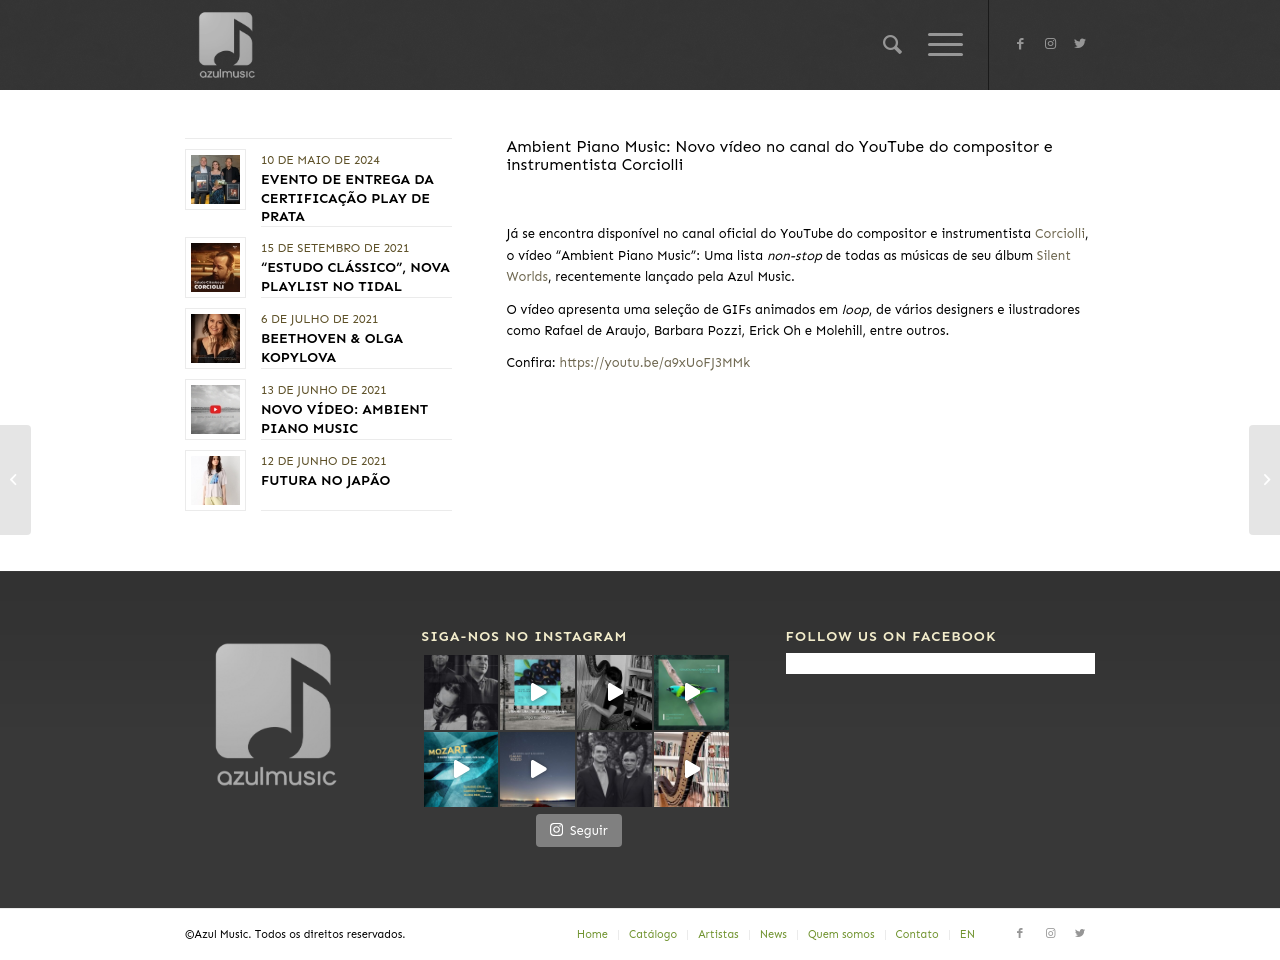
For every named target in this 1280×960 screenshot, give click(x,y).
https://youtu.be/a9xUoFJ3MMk (654, 362)
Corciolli (1060, 233)
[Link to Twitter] (1080, 44)
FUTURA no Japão (325, 480)
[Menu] (939, 45)
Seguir (579, 829)
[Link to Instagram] (1050, 44)
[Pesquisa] (892, 45)
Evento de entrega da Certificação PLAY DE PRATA (347, 197)
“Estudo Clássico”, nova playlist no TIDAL (355, 276)
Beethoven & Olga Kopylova (332, 347)
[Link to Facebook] (1020, 44)
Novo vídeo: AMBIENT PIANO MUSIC (344, 418)
